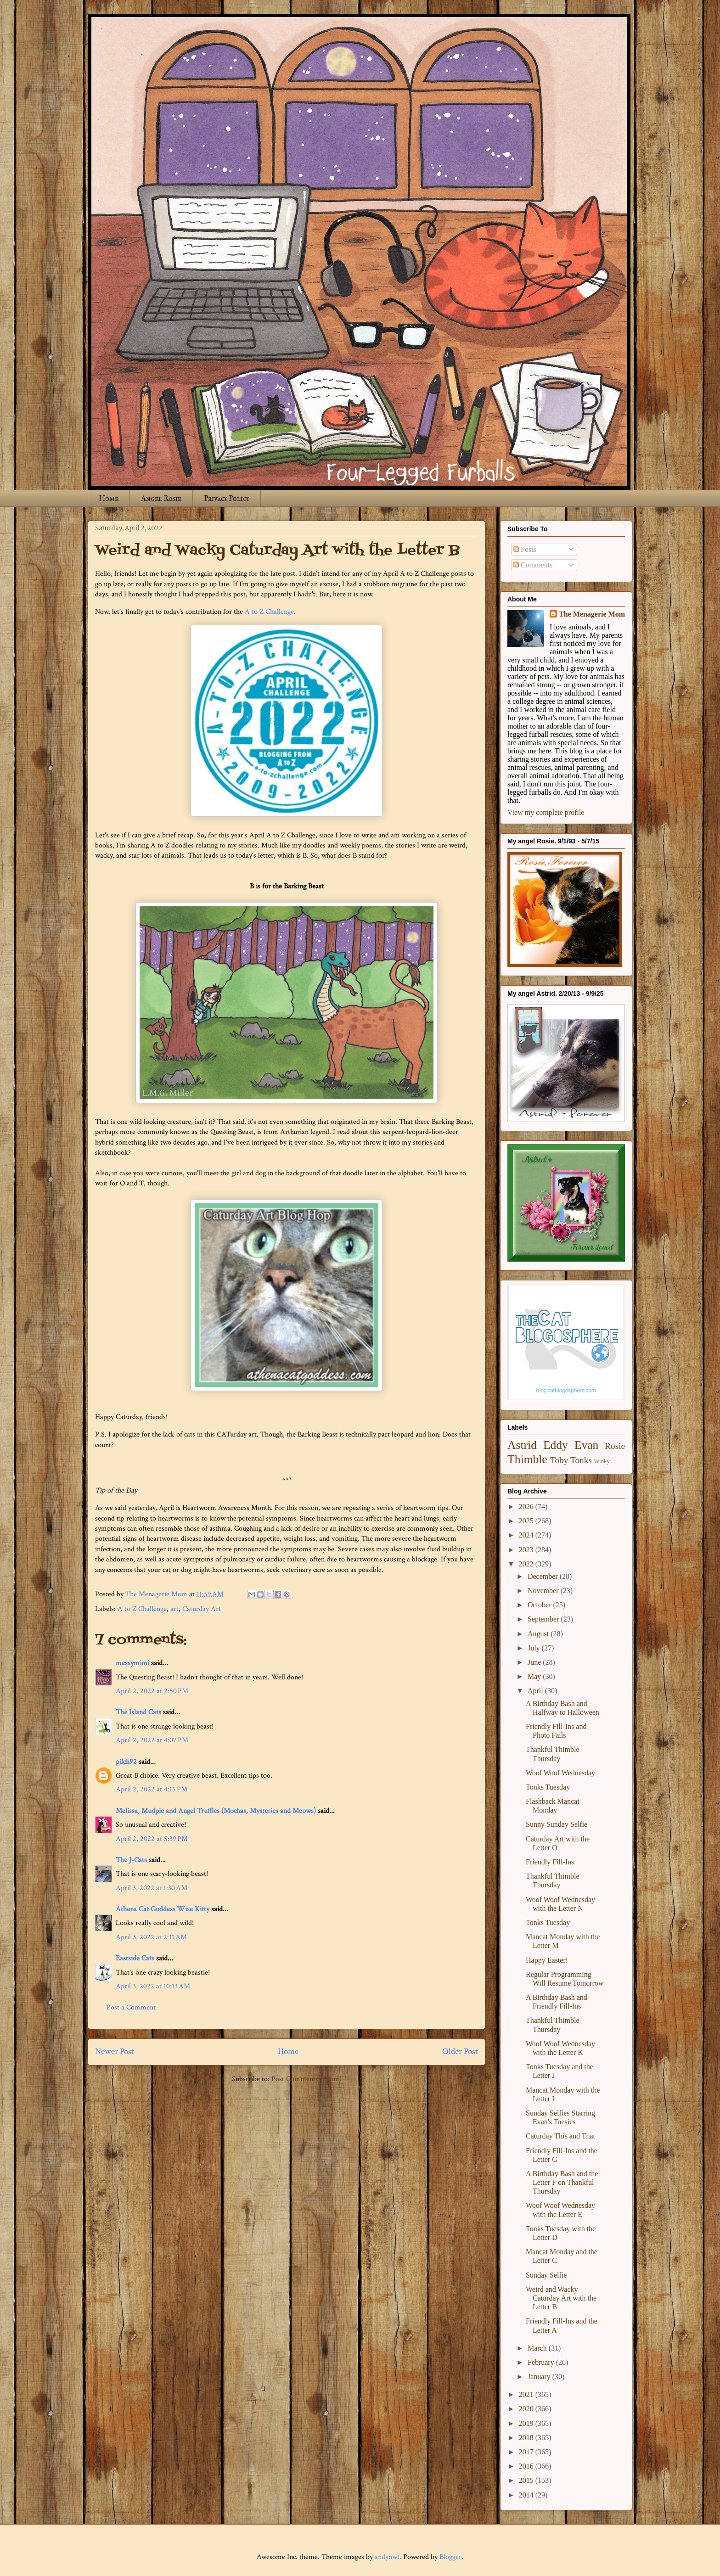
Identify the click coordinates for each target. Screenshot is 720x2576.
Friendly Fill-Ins (550, 1862)
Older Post (460, 2051)
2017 (527, 2452)
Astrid (522, 1445)
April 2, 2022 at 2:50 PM (152, 1691)
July (535, 1648)
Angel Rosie (161, 498)
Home (108, 498)
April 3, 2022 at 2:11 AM (151, 1937)
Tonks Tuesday (548, 1787)
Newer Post (114, 2051)
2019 (527, 2423)
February (542, 2362)
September (544, 1619)
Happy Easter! (547, 1960)
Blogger (450, 2557)
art (174, 1609)
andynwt (387, 2557)
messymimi (132, 1663)
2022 (527, 1564)
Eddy (555, 1445)
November (544, 1590)
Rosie (615, 1446)
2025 (527, 1521)
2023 (527, 1550)
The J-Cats (131, 1860)
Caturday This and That (560, 2136)
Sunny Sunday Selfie (556, 1824)
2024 (527, 1535)
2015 (527, 2480)
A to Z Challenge (269, 612)
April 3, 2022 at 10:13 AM (153, 1986)
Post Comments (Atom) (306, 2079)
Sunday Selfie (546, 2275)
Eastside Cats (135, 1958)
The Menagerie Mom (592, 614)
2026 (527, 1506)
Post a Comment (131, 2007)
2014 (527, 2495)
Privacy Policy (226, 498)
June (535, 1662)
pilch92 (126, 1762)
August (539, 1634)
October (540, 1605)
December (544, 1576)
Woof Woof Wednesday (560, 1773)
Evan (586, 1445)
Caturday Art (201, 1609)
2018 (527, 2437)
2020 (527, 2409)
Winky (602, 1461)
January (540, 2376)
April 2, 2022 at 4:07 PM (152, 1740)
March (538, 2348)
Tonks (581, 1460)
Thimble (527, 1459)
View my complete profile (545, 812)
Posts (524, 549)
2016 (527, 2466)
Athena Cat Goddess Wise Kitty (162, 1909)
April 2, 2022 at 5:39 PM (152, 1839)
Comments (532, 565)
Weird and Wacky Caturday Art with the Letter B (561, 2298)
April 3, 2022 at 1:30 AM (151, 1888)
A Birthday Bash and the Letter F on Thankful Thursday (562, 2182)
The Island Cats (138, 1712)
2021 (527, 2394)
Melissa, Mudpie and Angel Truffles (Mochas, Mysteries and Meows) (216, 1811)
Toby (559, 1460)
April (536, 1691)
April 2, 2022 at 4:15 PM (151, 1789)
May (535, 1676)
